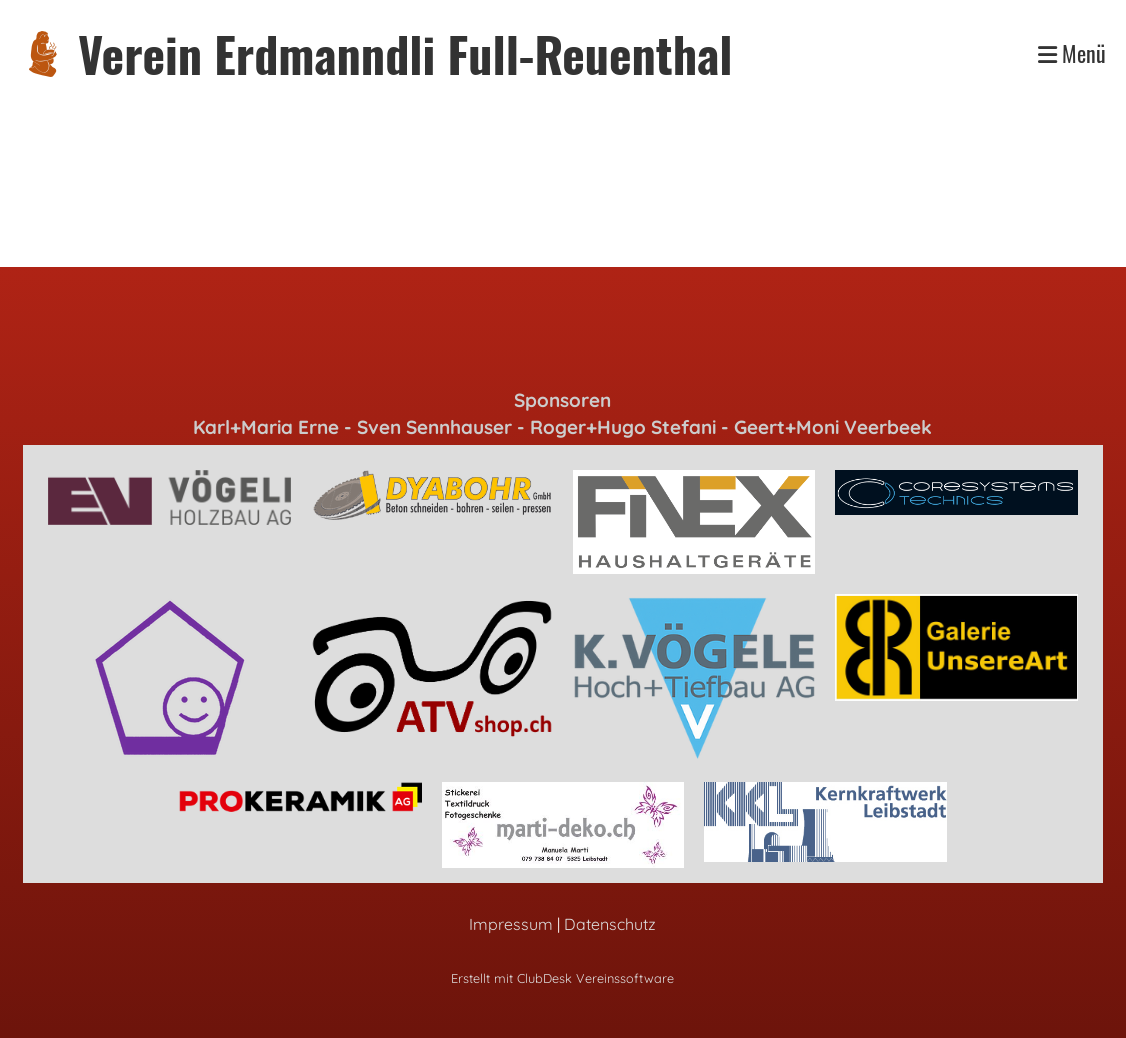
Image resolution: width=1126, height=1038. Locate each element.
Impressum (511, 924)
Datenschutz (610, 924)
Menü (1072, 53)
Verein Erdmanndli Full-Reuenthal (405, 53)
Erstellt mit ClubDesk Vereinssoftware (562, 978)
